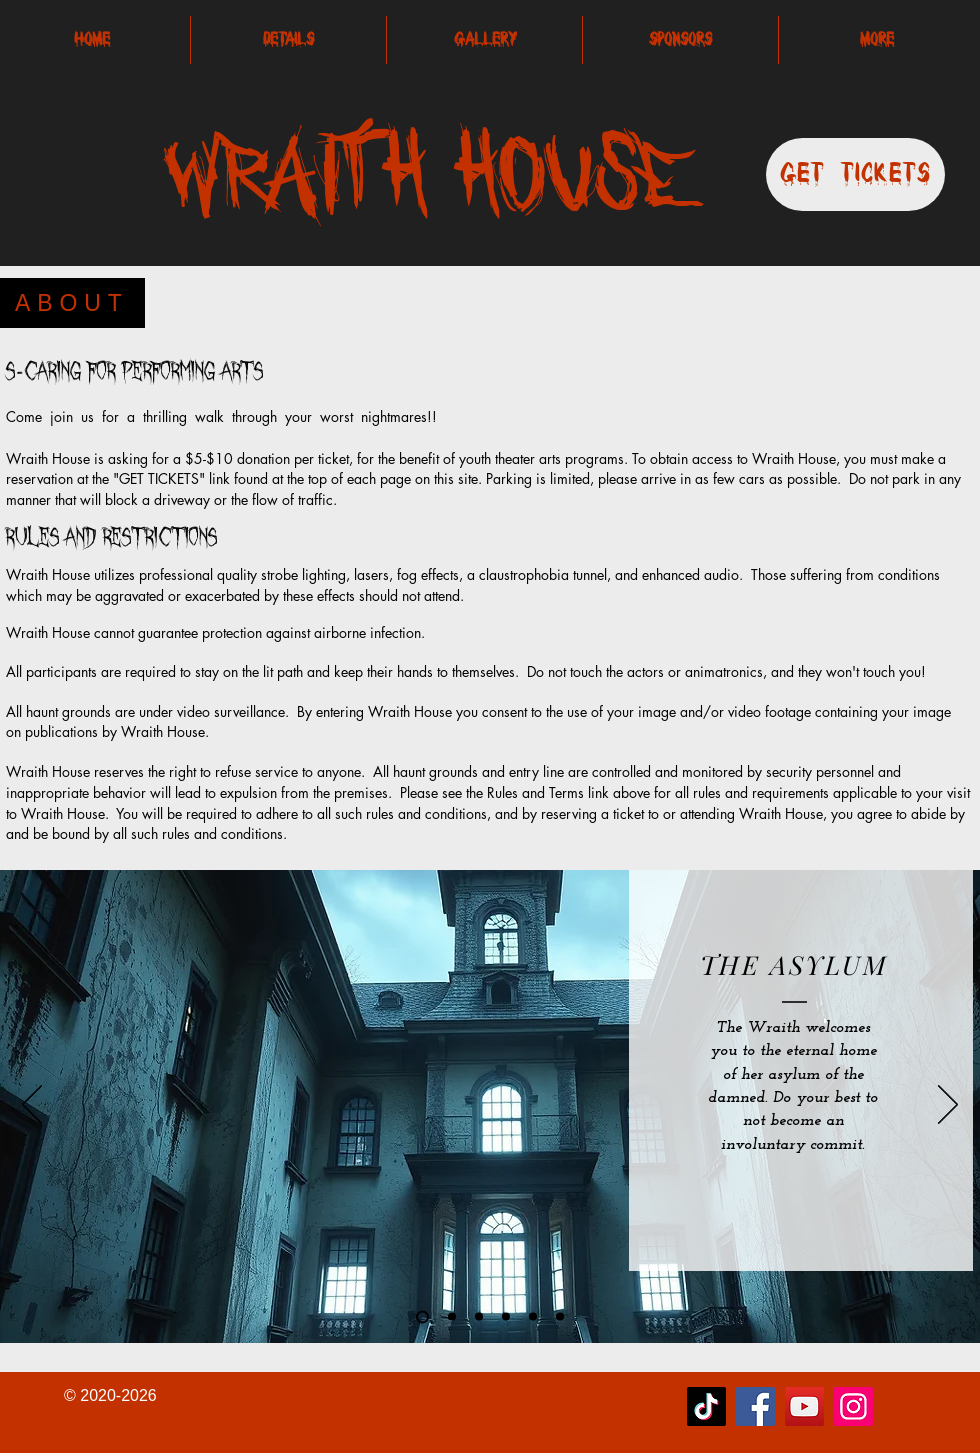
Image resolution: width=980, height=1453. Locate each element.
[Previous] (32, 1106)
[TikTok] (706, 1406)
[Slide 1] (506, 1317)
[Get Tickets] (855, 174)
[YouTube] (804, 1406)
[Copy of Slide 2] (422, 1316)
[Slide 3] (533, 1317)
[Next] (948, 1106)
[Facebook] (755, 1406)
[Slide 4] (479, 1317)
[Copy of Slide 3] (560, 1317)
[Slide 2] (452, 1317)
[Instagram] (853, 1406)
